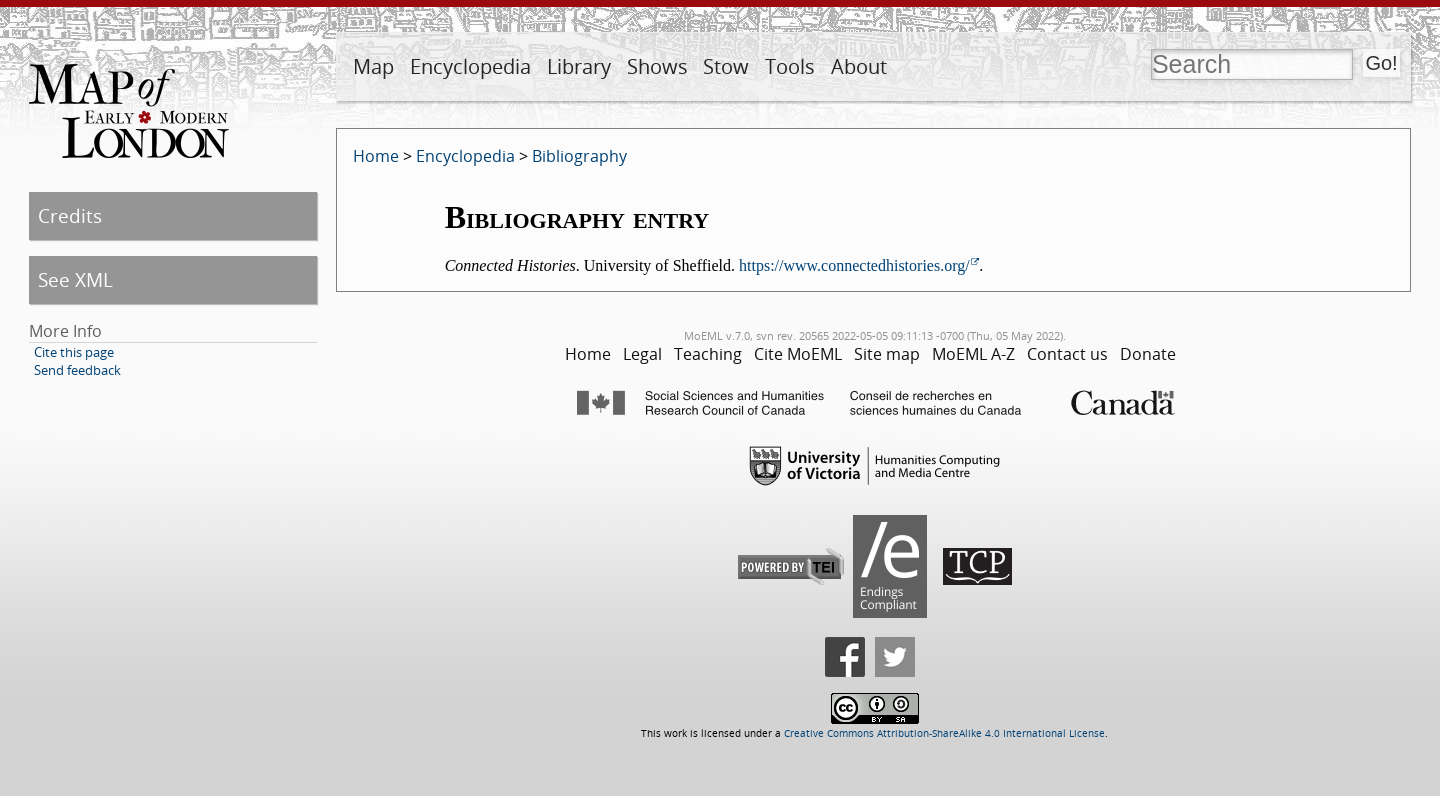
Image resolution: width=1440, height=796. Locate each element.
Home (376, 156)
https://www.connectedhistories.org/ (854, 265)
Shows (657, 66)
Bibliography (579, 156)
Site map (887, 354)
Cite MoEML (798, 354)
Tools (790, 66)
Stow (726, 66)
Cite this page (74, 352)
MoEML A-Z (973, 354)
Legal (642, 354)
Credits (70, 215)
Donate (1148, 354)
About (859, 66)
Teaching (708, 354)
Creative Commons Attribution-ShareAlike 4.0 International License (944, 733)
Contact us (1067, 354)
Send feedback (77, 370)
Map (373, 66)
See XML (75, 279)
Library (579, 66)
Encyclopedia (470, 66)
